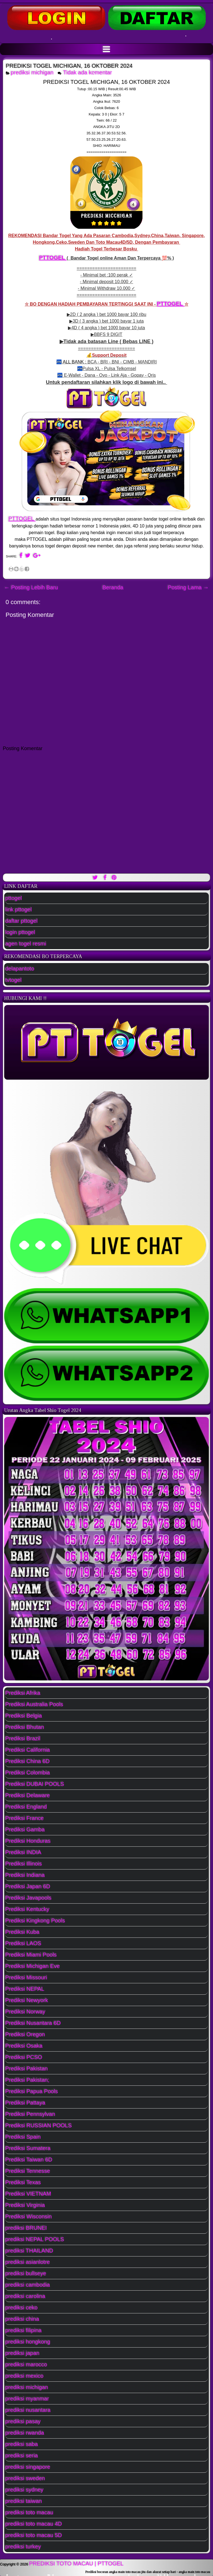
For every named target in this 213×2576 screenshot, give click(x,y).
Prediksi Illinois (23, 1864)
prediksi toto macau (29, 2512)
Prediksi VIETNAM (28, 2194)
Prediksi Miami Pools (31, 1955)
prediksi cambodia (27, 2285)
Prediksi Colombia (27, 1773)
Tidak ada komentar (88, 72)
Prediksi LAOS (23, 1943)
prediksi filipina (23, 2330)
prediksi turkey (23, 2547)
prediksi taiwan (23, 2501)
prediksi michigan (32, 72)
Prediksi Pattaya (25, 2103)
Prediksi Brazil (22, 1738)
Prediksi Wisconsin (28, 2216)
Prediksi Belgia (23, 1716)
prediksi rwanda (24, 2433)
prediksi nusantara (27, 2410)
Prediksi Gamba (25, 1829)
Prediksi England (26, 1807)
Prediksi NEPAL (24, 1989)
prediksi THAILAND (29, 2251)
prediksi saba (21, 2444)
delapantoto (19, 969)
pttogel (13, 898)
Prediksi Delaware (27, 1795)
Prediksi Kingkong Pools (35, 1920)
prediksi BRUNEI (26, 2228)
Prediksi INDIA (23, 1852)
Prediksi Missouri (26, 1977)
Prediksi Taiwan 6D (28, 2160)
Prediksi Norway (25, 2012)
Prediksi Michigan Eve (32, 1966)
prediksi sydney (24, 2490)
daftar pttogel (21, 921)
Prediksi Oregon (25, 2034)
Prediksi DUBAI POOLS (34, 1784)
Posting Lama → (188, 587)
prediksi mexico (24, 2376)
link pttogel (18, 909)
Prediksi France (24, 1818)
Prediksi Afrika (22, 1693)
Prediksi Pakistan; (27, 2080)
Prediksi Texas (23, 2182)
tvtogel (13, 980)
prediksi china (22, 2319)
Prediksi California (27, 1750)
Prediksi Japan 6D (27, 1886)
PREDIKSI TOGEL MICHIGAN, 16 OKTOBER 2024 (69, 66)
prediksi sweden (25, 2478)
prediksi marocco (26, 2364)
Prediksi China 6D (27, 1761)
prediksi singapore (27, 2467)
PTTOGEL (53, 258)
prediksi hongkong (27, 2342)
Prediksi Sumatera (27, 2148)
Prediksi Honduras (27, 1841)
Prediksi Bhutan (24, 1727)
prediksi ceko (21, 2307)
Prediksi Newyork (26, 2000)
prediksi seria (21, 2455)
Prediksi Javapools (28, 1898)
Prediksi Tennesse (27, 2171)
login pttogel (20, 932)
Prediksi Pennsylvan (30, 2114)
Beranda (113, 587)
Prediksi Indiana (25, 1875)
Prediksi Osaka (24, 2046)
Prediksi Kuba (22, 1932)
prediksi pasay (23, 2421)
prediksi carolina (25, 2296)
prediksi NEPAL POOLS (34, 2239)
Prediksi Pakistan (26, 2068)
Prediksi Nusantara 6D (33, 2023)
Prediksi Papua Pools (31, 2091)
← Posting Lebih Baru (31, 587)
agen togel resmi (25, 944)
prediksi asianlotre (27, 2262)
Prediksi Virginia (25, 2205)
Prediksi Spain (23, 2137)
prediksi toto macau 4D (33, 2524)
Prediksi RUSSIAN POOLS (38, 2125)
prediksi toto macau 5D (33, 2535)
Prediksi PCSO (23, 2057)
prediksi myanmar (27, 2399)
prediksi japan (22, 2353)
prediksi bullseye (25, 2273)
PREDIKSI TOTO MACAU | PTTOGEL (76, 2563)
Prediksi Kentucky (27, 1909)
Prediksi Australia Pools (34, 1704)
